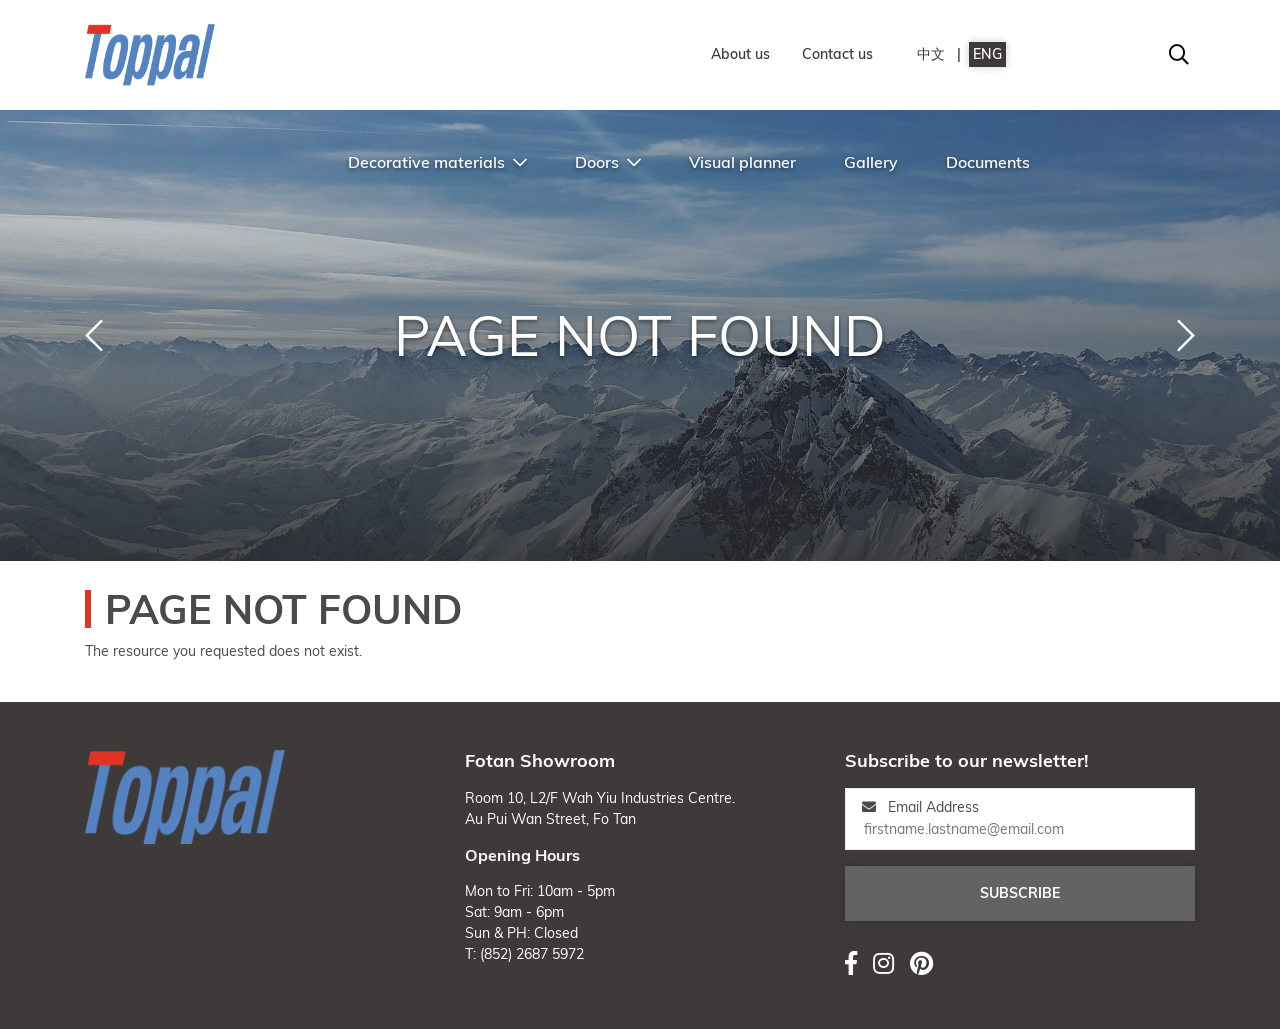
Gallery (871, 162)
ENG (987, 54)
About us (740, 54)
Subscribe (1020, 893)
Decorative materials (437, 162)
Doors (608, 162)
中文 (931, 54)
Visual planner (742, 162)
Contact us (837, 54)
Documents (988, 162)
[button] (94, 336)
